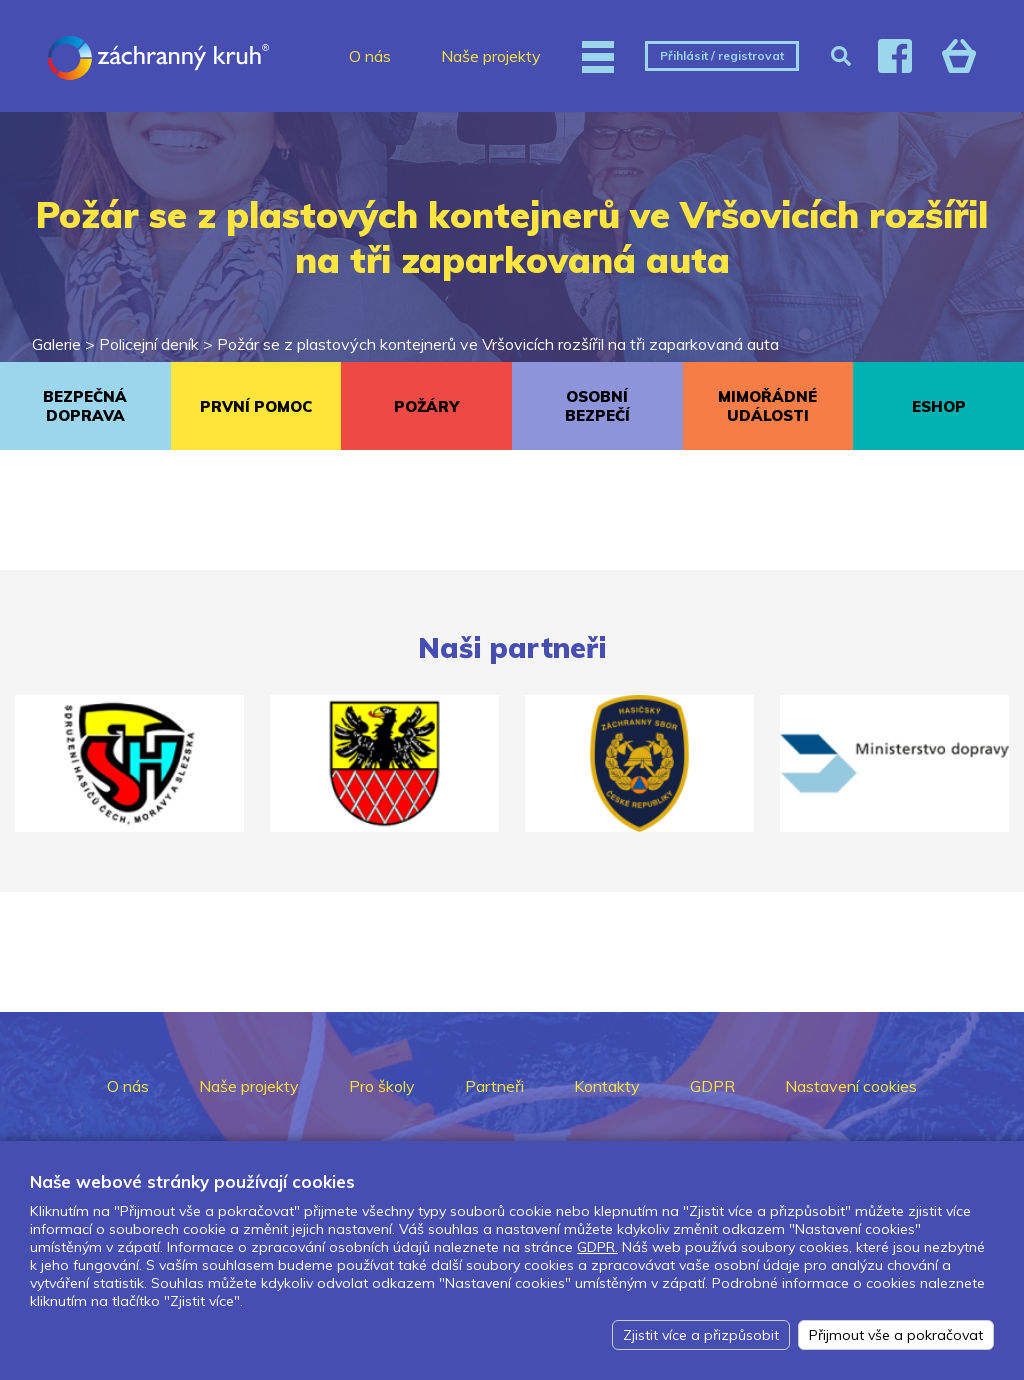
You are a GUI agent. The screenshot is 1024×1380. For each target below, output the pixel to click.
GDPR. (597, 1247)
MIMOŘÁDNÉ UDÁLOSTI (767, 406)
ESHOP (939, 406)
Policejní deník (149, 344)
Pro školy (382, 1086)
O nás (370, 56)
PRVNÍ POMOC (256, 406)
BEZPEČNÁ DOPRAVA (85, 406)
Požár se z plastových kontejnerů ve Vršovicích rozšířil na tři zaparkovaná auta (498, 344)
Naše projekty (491, 56)
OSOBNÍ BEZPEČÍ (597, 406)
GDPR (712, 1086)
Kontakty (607, 1086)
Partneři (494, 1086)
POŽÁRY (426, 406)
